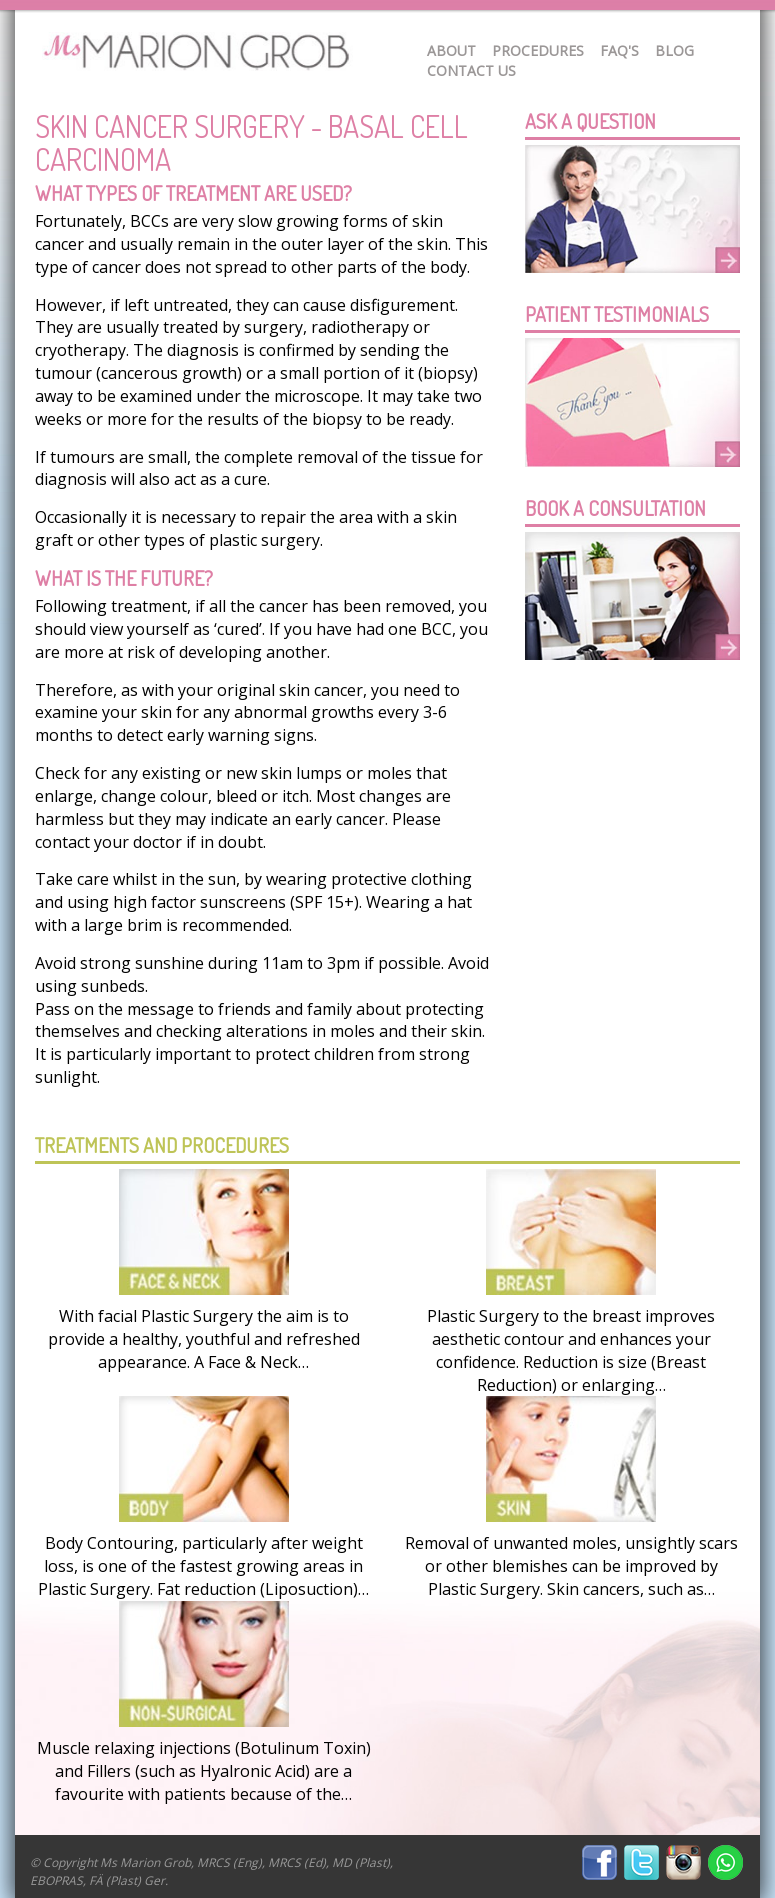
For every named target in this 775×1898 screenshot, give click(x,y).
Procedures (538, 50)
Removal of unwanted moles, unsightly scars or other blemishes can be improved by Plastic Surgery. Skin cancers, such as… (571, 1566)
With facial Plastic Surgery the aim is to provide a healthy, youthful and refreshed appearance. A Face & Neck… (204, 1339)
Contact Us (471, 70)
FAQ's (619, 50)
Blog (674, 50)
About (451, 50)
